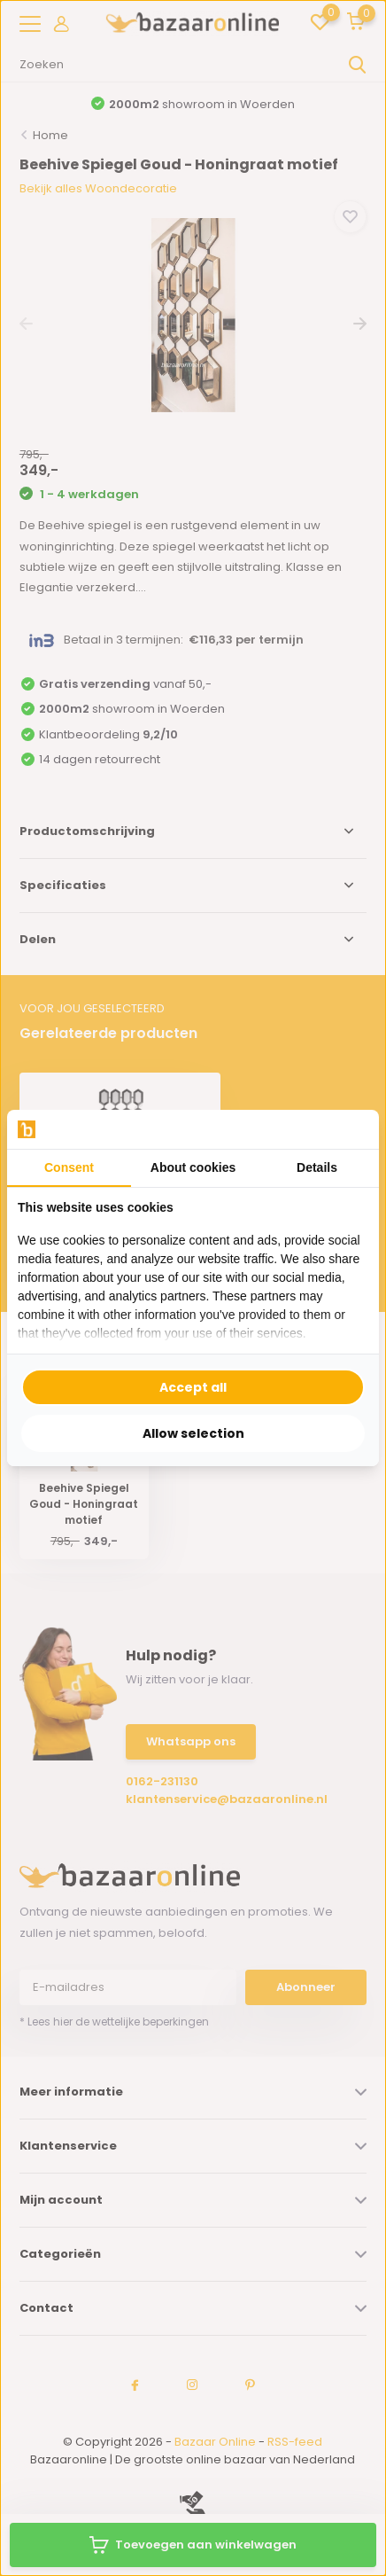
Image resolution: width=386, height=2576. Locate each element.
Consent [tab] (69, 1167)
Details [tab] (317, 1167)
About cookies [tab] (193, 1167)
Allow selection (193, 1433)
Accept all (193, 1387)
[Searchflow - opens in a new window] (346, 1129)
